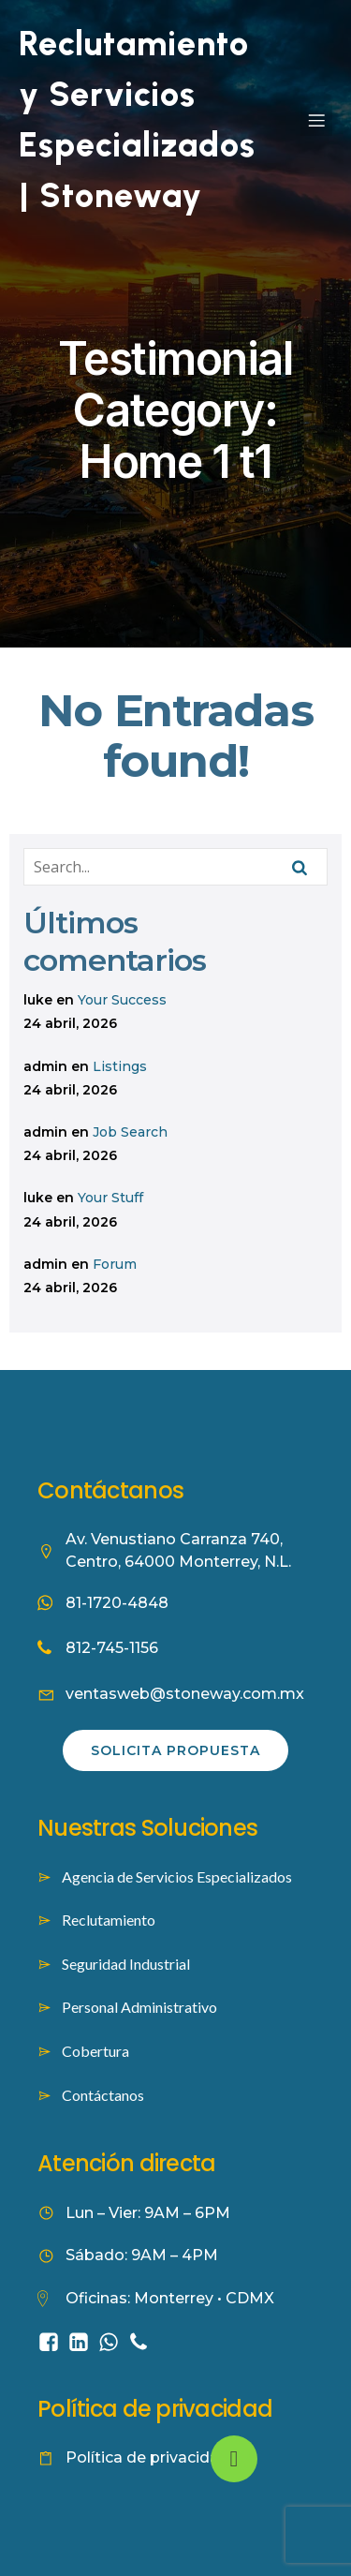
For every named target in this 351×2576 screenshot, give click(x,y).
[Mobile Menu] (316, 120)
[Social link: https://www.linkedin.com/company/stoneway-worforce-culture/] (82, 2341)
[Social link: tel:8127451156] (142, 2341)
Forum (115, 1264)
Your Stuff (110, 1197)
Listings (120, 1066)
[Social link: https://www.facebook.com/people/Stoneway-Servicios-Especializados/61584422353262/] (52, 2341)
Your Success (122, 999)
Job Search (130, 1132)
